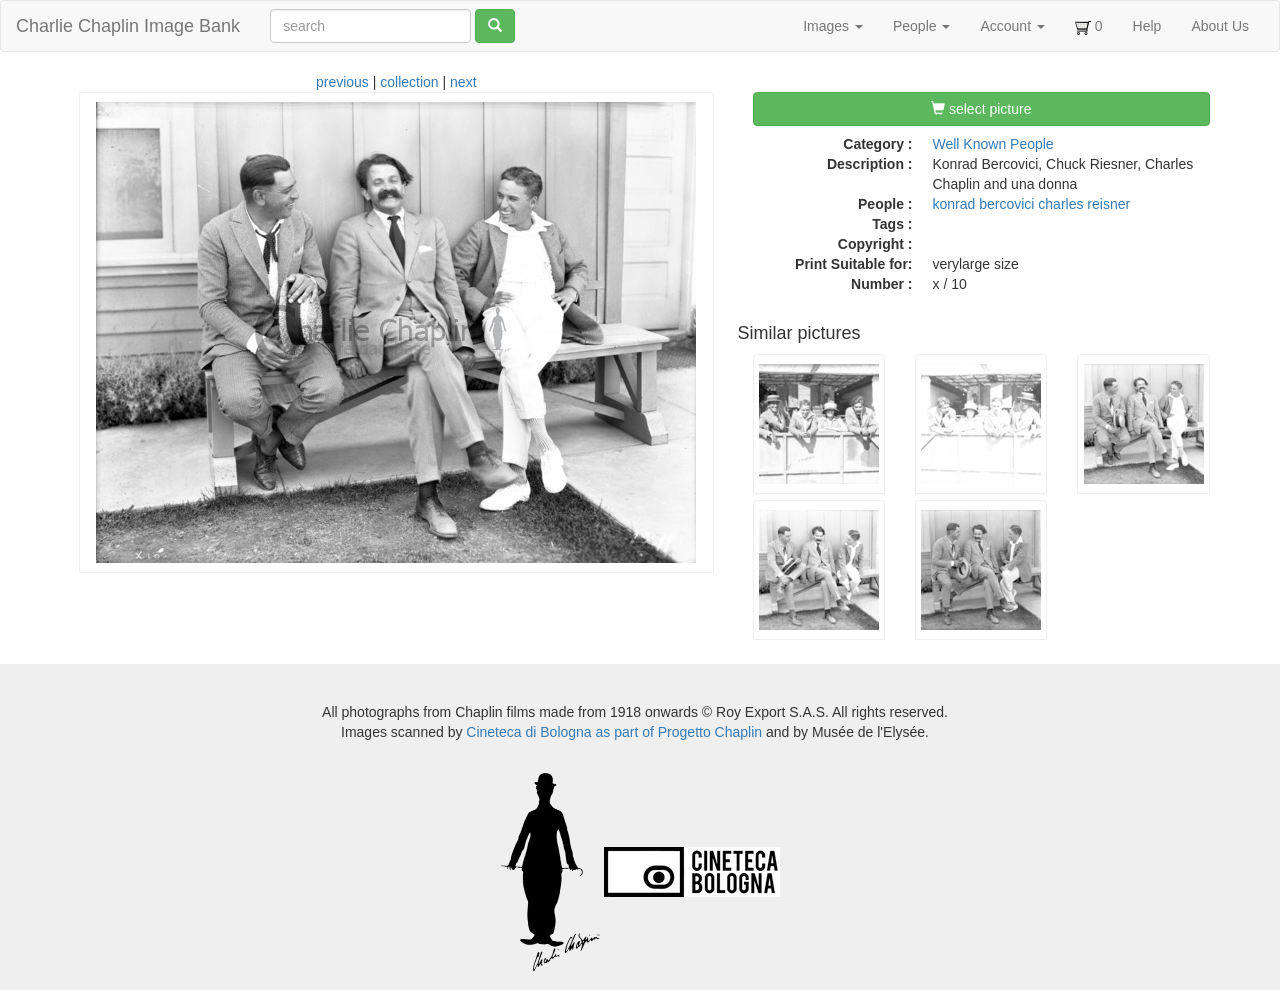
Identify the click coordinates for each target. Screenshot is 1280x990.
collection (409, 82)
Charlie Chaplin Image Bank (128, 26)
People (921, 26)
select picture (981, 109)
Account (1012, 26)
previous (342, 82)
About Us (1220, 26)
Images (833, 26)
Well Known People (993, 144)
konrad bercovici (984, 204)
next (463, 82)
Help (1147, 26)
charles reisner (1084, 204)
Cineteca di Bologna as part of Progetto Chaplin (614, 732)
